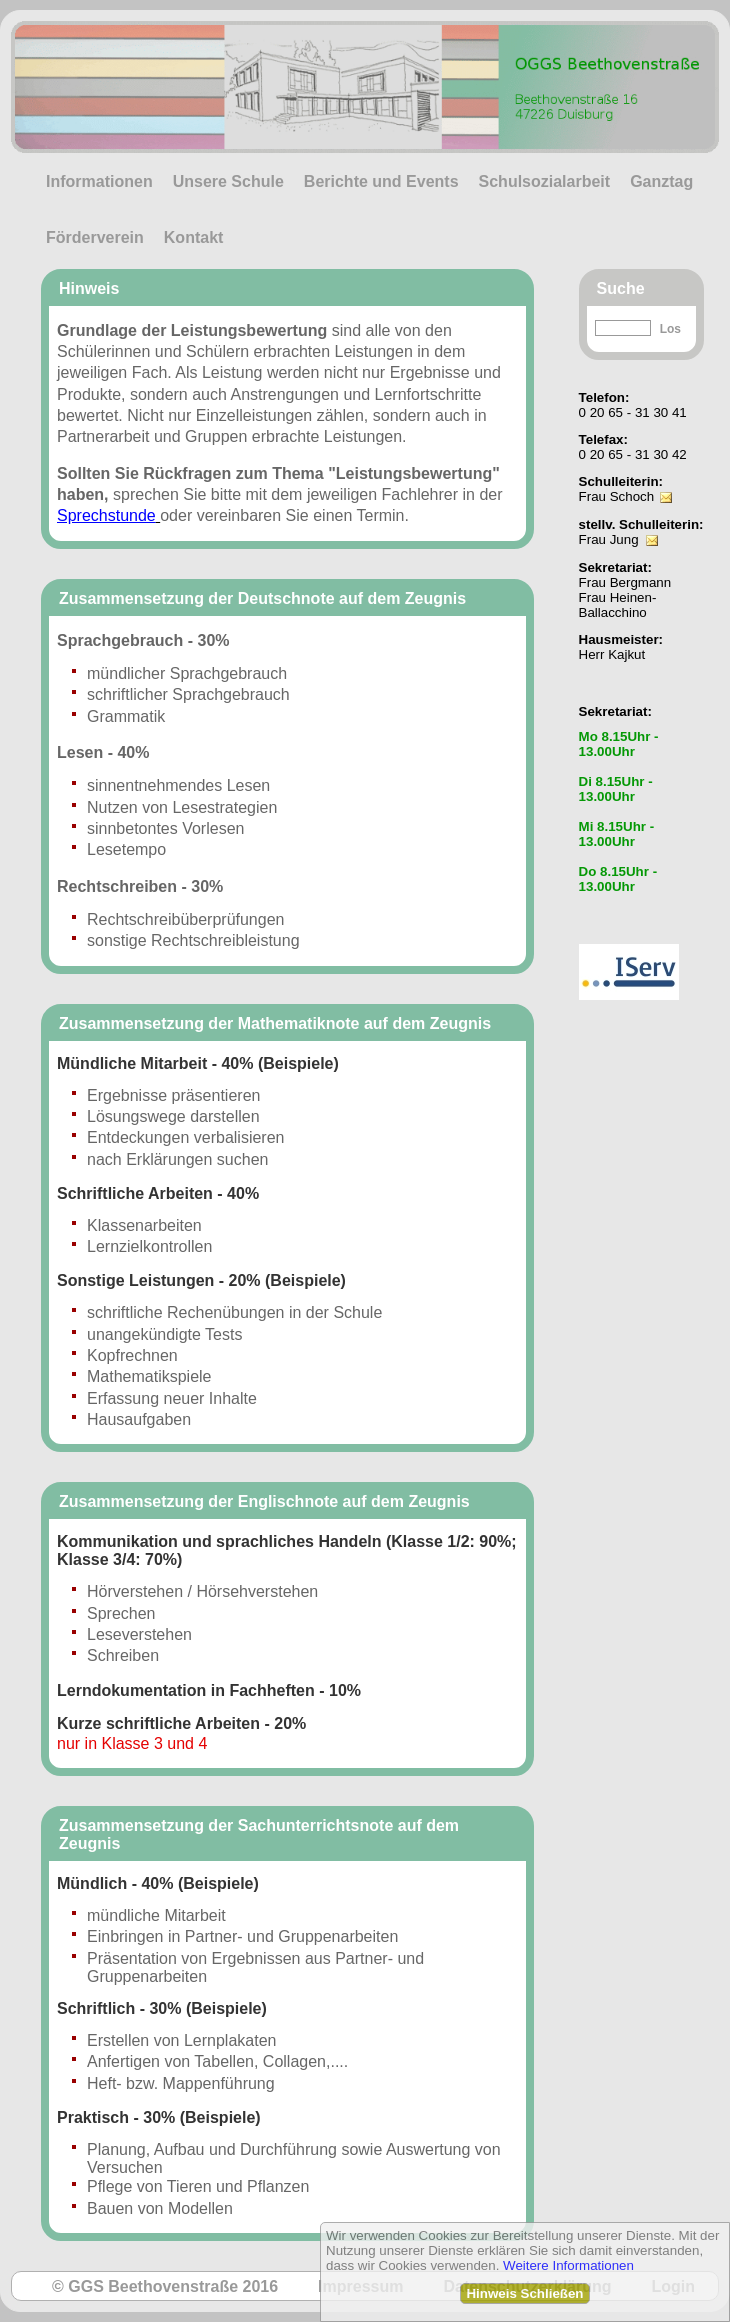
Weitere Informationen (568, 2265)
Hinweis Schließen (524, 2293)
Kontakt (194, 237)
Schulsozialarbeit (545, 181)
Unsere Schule (228, 181)
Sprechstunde (106, 515)
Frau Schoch (617, 496)
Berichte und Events (381, 181)
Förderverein (95, 237)
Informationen (99, 181)
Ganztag (661, 181)
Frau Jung (609, 539)
